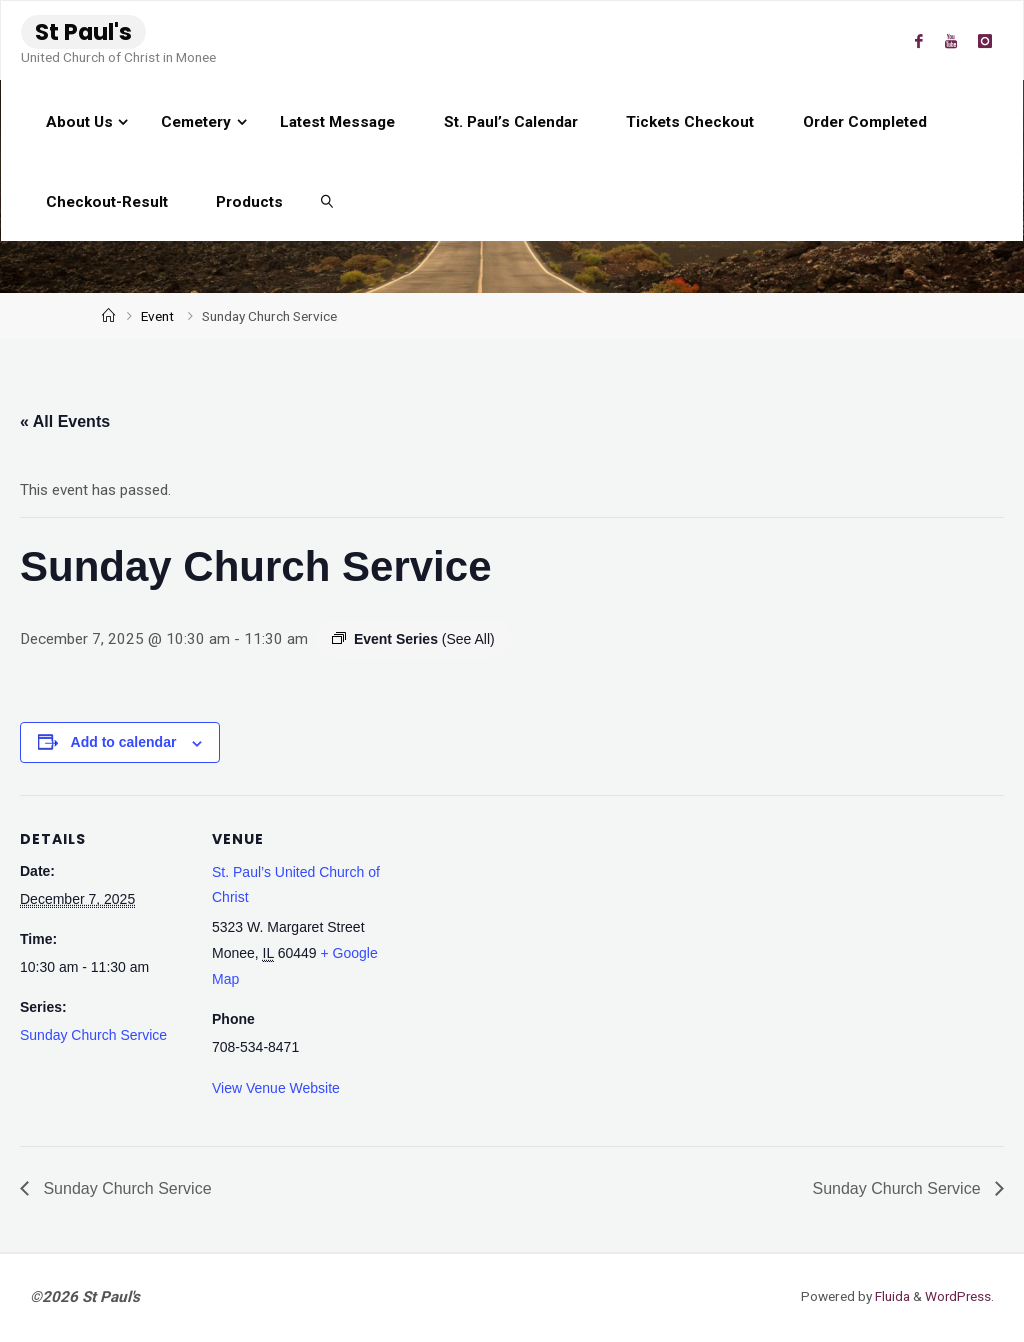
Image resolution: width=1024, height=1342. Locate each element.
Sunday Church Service (93, 1035)
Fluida (889, 1296)
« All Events (65, 421)
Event (157, 316)
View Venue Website (276, 1088)
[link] (328, 201)
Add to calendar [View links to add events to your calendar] (124, 742)
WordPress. (958, 1296)
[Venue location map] (509, 933)
